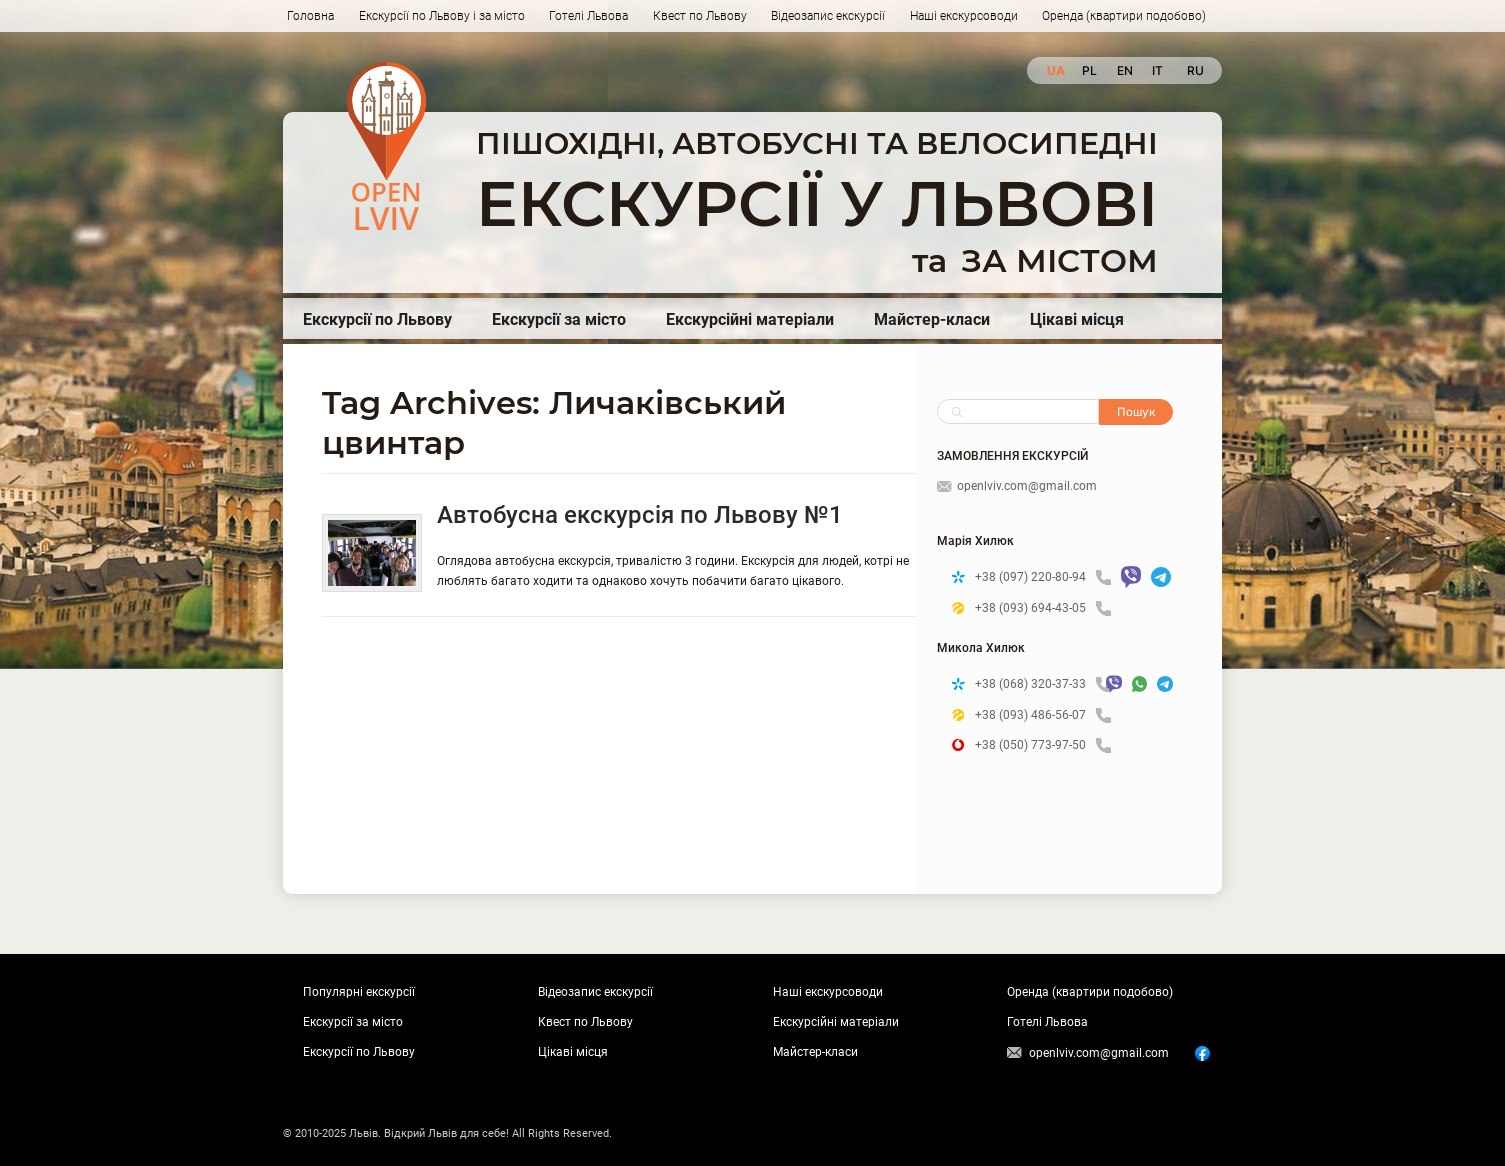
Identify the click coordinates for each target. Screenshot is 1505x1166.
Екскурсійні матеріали (750, 319)
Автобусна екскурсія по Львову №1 (640, 515)
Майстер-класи (932, 319)
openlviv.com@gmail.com (1017, 486)
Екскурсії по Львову (377, 319)
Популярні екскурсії (359, 992)
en (1124, 70)
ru (1194, 70)
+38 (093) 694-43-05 (1043, 608)
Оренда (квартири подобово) (1124, 16)
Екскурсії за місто (559, 319)
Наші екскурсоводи (964, 16)
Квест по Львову (700, 16)
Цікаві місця (1077, 319)
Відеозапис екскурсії (828, 16)
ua (1054, 70)
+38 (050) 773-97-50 (1043, 745)
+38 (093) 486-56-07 (1043, 715)
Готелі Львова (588, 16)
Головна (310, 16)
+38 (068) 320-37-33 (1035, 684)
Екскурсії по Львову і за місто (442, 16)
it (1157, 70)
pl (1089, 70)
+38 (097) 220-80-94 (1043, 577)
